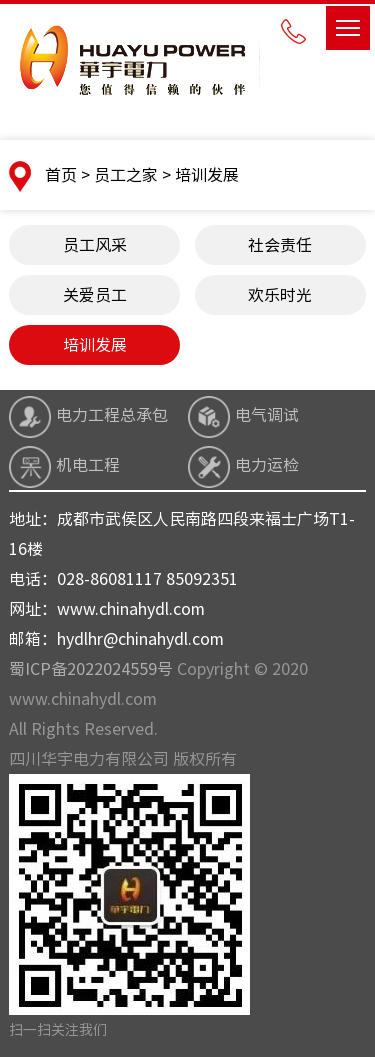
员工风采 (95, 245)
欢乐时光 (280, 295)
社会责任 (280, 245)
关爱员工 (95, 295)
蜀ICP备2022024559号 (91, 669)
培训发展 (95, 345)
